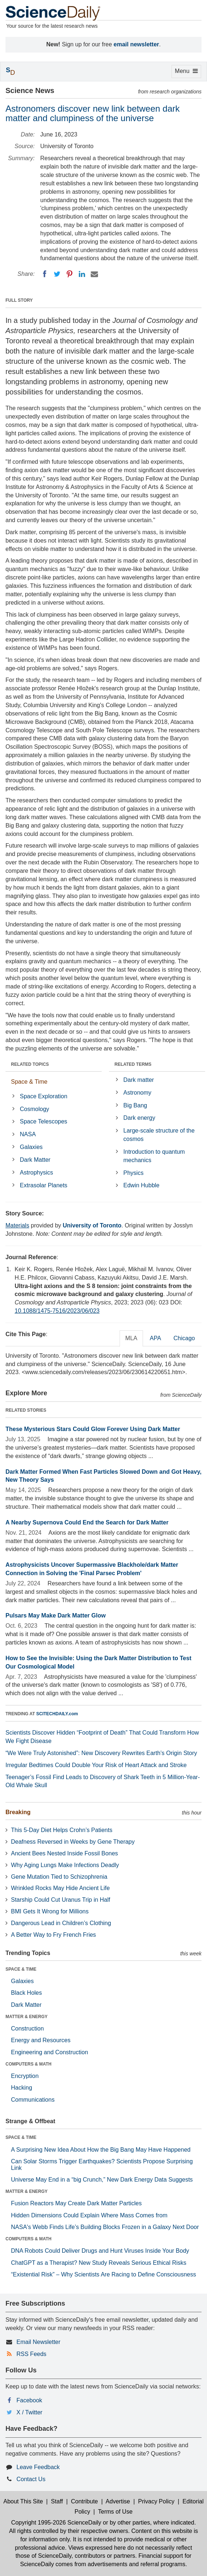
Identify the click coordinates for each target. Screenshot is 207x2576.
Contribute (84, 2501)
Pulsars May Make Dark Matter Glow (55, 1615)
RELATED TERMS (132, 1064)
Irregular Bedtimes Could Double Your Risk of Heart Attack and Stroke (96, 1765)
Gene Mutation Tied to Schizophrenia (59, 1877)
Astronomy (137, 1093)
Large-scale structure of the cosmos (159, 1134)
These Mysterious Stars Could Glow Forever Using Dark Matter (92, 1429)
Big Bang (135, 1105)
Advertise (118, 2501)
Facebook (29, 2400)
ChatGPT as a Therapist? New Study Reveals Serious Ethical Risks (99, 2263)
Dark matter (138, 1080)
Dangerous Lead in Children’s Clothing (61, 1923)
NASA (28, 1134)
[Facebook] (44, 274)
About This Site (23, 2501)
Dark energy (139, 1118)
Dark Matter (35, 1160)
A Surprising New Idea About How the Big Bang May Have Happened (101, 2150)
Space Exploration (43, 1096)
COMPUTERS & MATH (28, 2064)
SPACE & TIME (20, 1969)
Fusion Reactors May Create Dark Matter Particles (76, 2203)
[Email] (94, 274)
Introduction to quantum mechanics (154, 1156)
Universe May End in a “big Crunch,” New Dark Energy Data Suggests (102, 2179)
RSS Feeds (31, 2354)
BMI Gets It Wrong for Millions (50, 1911)
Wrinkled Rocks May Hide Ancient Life (60, 1888)
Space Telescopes (43, 1121)
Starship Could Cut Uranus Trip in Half (60, 1900)
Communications (32, 2100)
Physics (133, 1173)
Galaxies (31, 1147)
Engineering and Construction (49, 2052)
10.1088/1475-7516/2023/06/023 (57, 1311)
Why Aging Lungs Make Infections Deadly (65, 1865)
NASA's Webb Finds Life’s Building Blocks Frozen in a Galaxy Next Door (105, 2227)
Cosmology (34, 1109)
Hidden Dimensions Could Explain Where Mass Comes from (89, 2215)
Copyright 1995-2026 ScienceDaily (56, 2522)
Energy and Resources (41, 2040)
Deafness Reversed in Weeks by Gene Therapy (73, 1842)
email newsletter (136, 44)
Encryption (25, 2076)
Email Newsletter (38, 2342)
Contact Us (30, 2479)
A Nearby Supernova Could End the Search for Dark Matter (87, 1522)
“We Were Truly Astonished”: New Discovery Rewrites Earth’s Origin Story (101, 1753)
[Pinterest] (69, 274)
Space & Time (29, 1082)
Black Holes (26, 1993)
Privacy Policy (156, 2501)
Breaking (17, 1812)
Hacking (21, 2088)
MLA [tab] (131, 1338)
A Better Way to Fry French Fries (53, 1935)
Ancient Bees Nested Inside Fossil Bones (64, 1853)
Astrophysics (36, 1172)
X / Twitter (29, 2412)
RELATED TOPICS (30, 1064)
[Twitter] (57, 274)
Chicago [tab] (184, 1338)
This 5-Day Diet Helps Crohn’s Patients (61, 1830)
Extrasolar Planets (43, 1185)
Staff (57, 2501)
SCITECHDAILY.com (57, 1713)
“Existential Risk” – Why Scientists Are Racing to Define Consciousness (103, 2274)
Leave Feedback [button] (38, 2467)
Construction (27, 2028)
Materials (17, 1225)
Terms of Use (115, 2511)
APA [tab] (155, 1338)
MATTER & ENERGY (26, 2016)
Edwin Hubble (141, 1185)
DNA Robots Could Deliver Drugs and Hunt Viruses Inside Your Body (100, 2251)
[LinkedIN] (82, 274)
